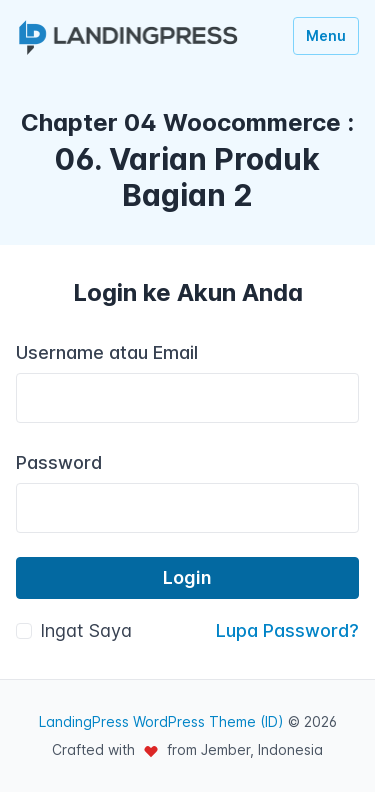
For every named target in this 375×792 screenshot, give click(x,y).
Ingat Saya (86, 630)
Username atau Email (107, 352)
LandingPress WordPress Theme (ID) (161, 721)
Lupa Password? (287, 630)
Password (59, 462)
